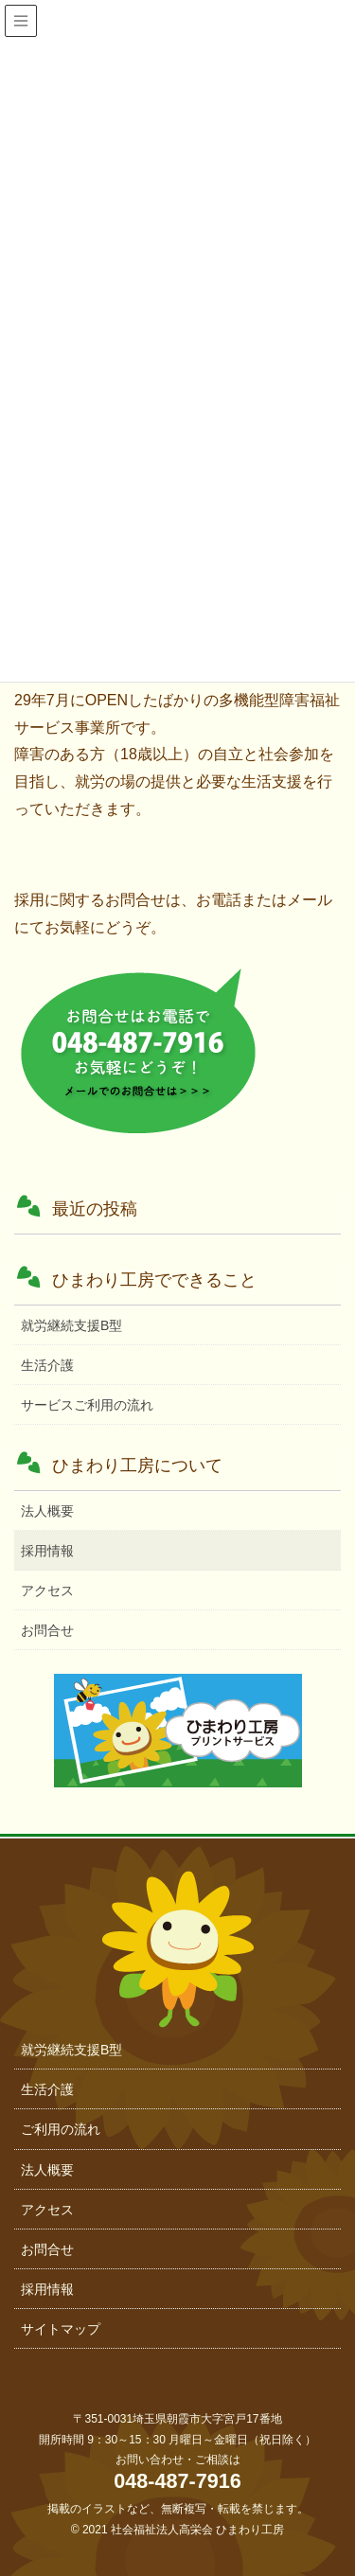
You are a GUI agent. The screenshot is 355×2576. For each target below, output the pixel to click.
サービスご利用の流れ (87, 1404)
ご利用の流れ (60, 2129)
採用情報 (47, 1550)
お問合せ (47, 1630)
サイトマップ (60, 2328)
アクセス (47, 1590)
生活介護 (47, 1365)
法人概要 (47, 1511)
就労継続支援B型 (71, 1325)
